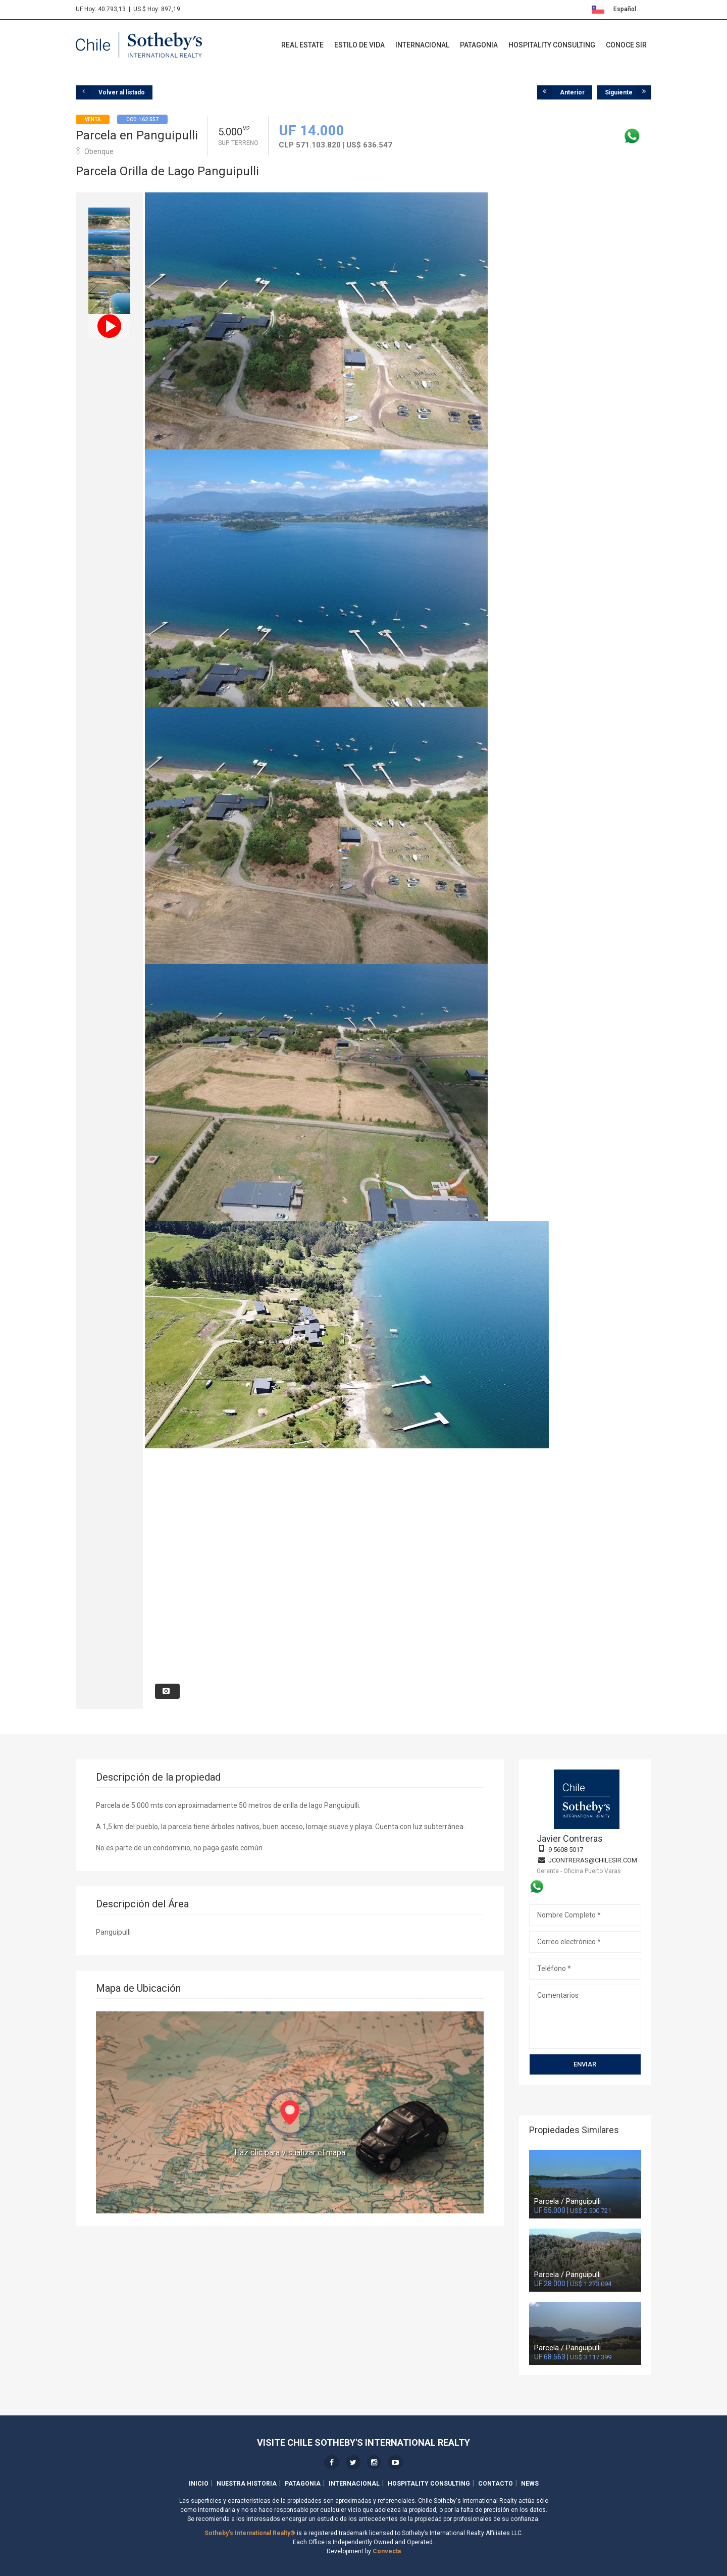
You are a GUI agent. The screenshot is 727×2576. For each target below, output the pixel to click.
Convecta (387, 2551)
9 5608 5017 (565, 1849)
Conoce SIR (626, 45)
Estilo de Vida (359, 45)
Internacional (422, 45)
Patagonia (479, 45)
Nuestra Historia (247, 2483)
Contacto (495, 2483)
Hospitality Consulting (551, 45)
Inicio (199, 2483)
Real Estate (302, 45)
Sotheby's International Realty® (249, 2533)
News (530, 2483)
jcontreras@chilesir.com (592, 1860)
